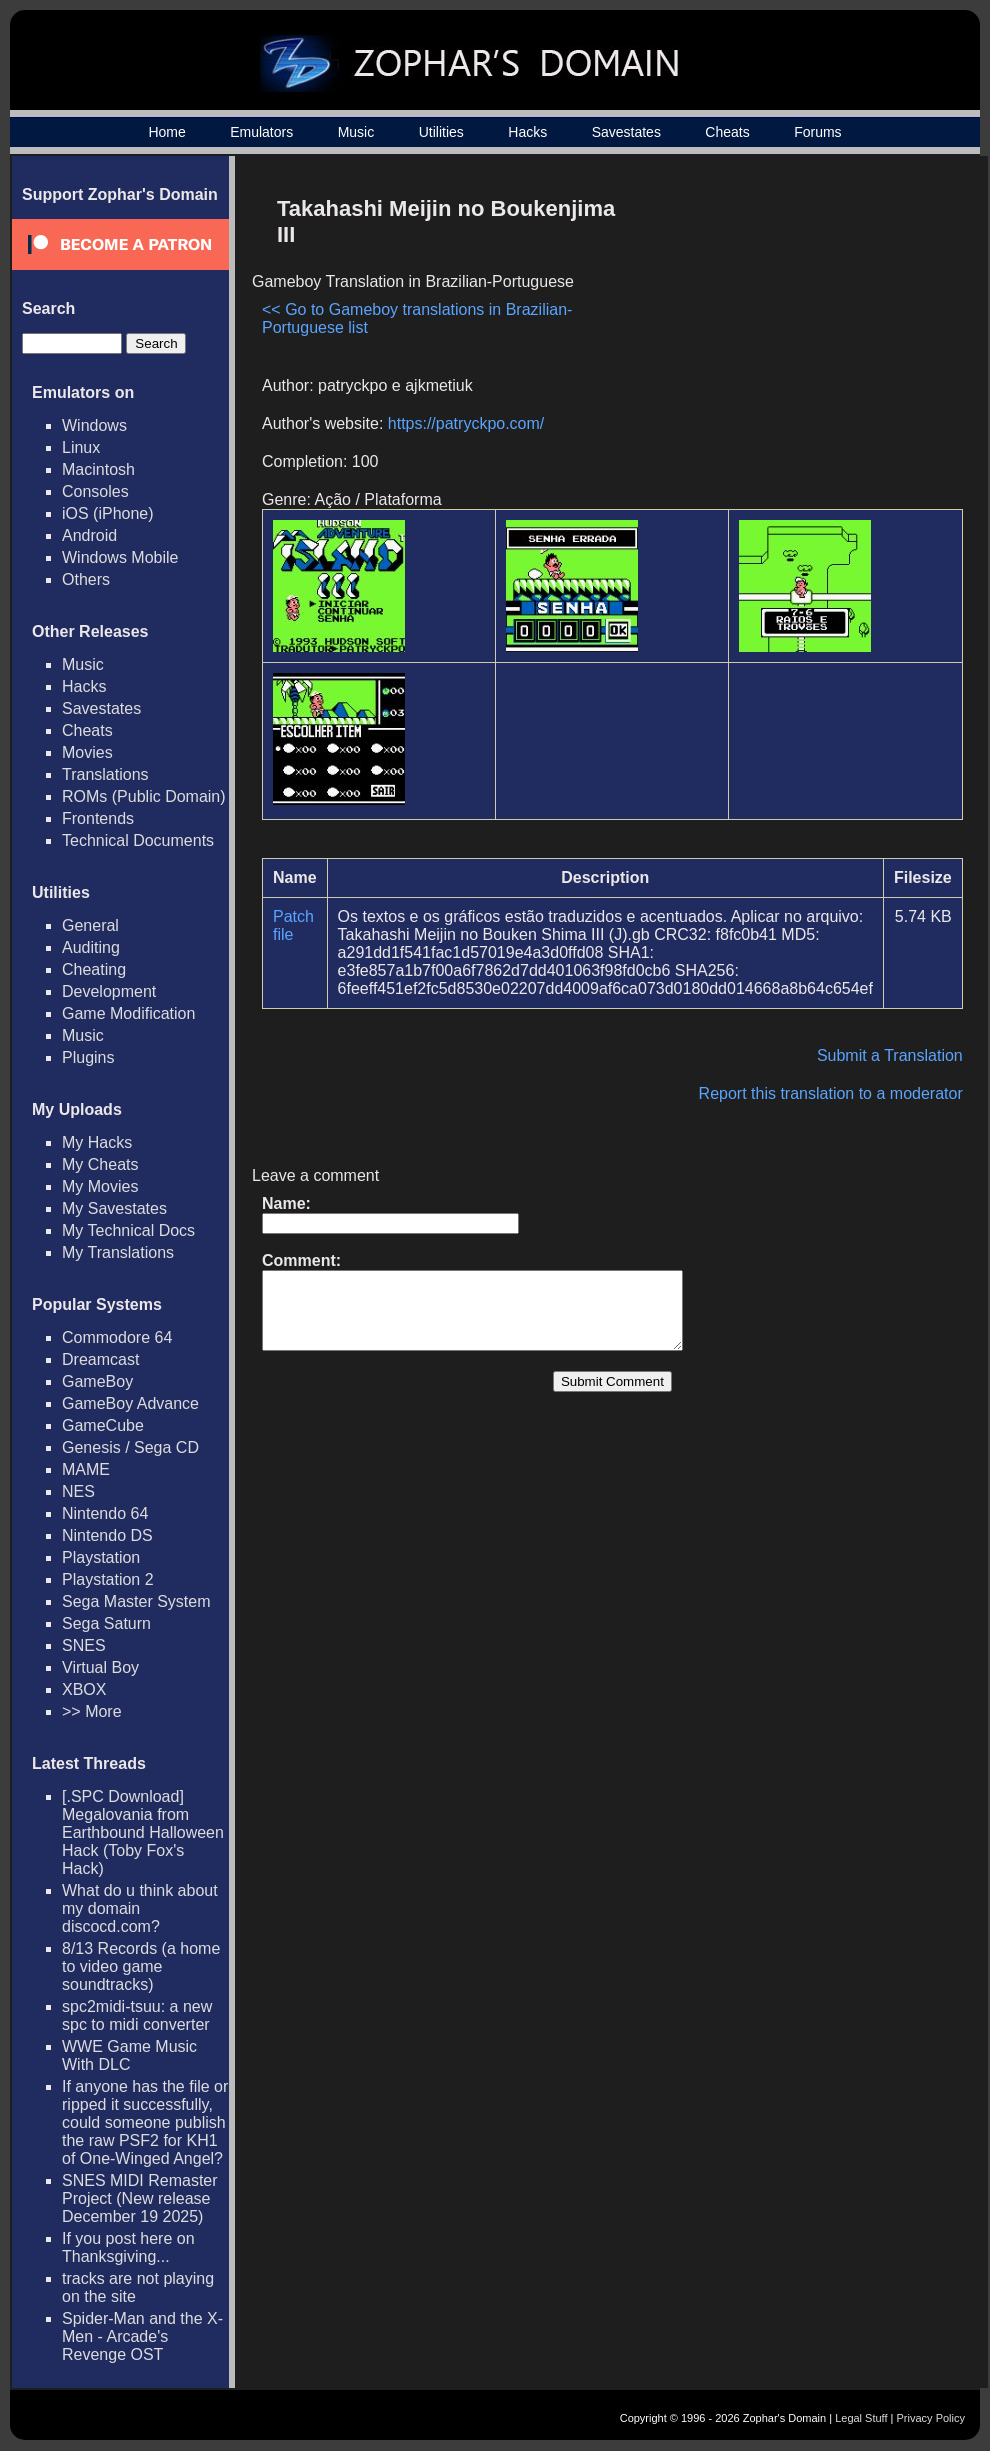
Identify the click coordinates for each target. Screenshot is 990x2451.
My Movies (100, 1186)
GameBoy (97, 1381)
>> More (92, 1711)
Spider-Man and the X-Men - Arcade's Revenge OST (142, 2336)
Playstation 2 (108, 1579)
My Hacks (97, 1142)
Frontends (98, 818)
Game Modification (128, 1013)
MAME (86, 1469)
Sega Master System (136, 1601)
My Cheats (100, 1164)
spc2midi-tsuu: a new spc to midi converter (137, 2015)
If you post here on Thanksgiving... (128, 2247)
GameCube (103, 1425)
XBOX (84, 1689)
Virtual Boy (100, 1667)
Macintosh (98, 469)
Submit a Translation (890, 1055)
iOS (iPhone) (108, 513)
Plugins (88, 1057)
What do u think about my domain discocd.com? (140, 1908)
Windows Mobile (120, 557)
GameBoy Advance (130, 1403)
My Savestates (114, 1208)
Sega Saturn (106, 1623)
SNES (84, 1645)
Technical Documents (138, 840)
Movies (87, 752)
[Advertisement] (793, 326)
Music (356, 132)
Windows (94, 425)
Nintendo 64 (105, 1513)
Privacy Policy (931, 2418)
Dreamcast (100, 1359)
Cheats (727, 132)
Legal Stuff (861, 2418)
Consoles (95, 491)
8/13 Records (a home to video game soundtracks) (141, 1966)
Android (89, 535)
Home (166, 132)
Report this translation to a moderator (831, 1093)
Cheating (94, 969)
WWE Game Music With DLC (129, 2055)
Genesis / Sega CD (130, 1447)
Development (109, 991)
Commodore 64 (117, 1337)
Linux (81, 447)
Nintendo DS (107, 1535)
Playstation (101, 1557)
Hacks (527, 132)
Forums (817, 132)
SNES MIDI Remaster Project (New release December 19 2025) (140, 2198)
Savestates (626, 132)
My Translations (118, 1252)
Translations (105, 774)
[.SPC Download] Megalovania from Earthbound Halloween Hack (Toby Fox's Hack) (143, 1832)
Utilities (441, 132)
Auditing (91, 947)
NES (78, 1491)
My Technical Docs (128, 1230)
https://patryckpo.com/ (466, 423)
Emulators (261, 132)
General (90, 925)
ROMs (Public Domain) (144, 796)
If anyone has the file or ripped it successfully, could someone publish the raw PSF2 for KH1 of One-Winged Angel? (145, 2122)
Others (86, 579)
